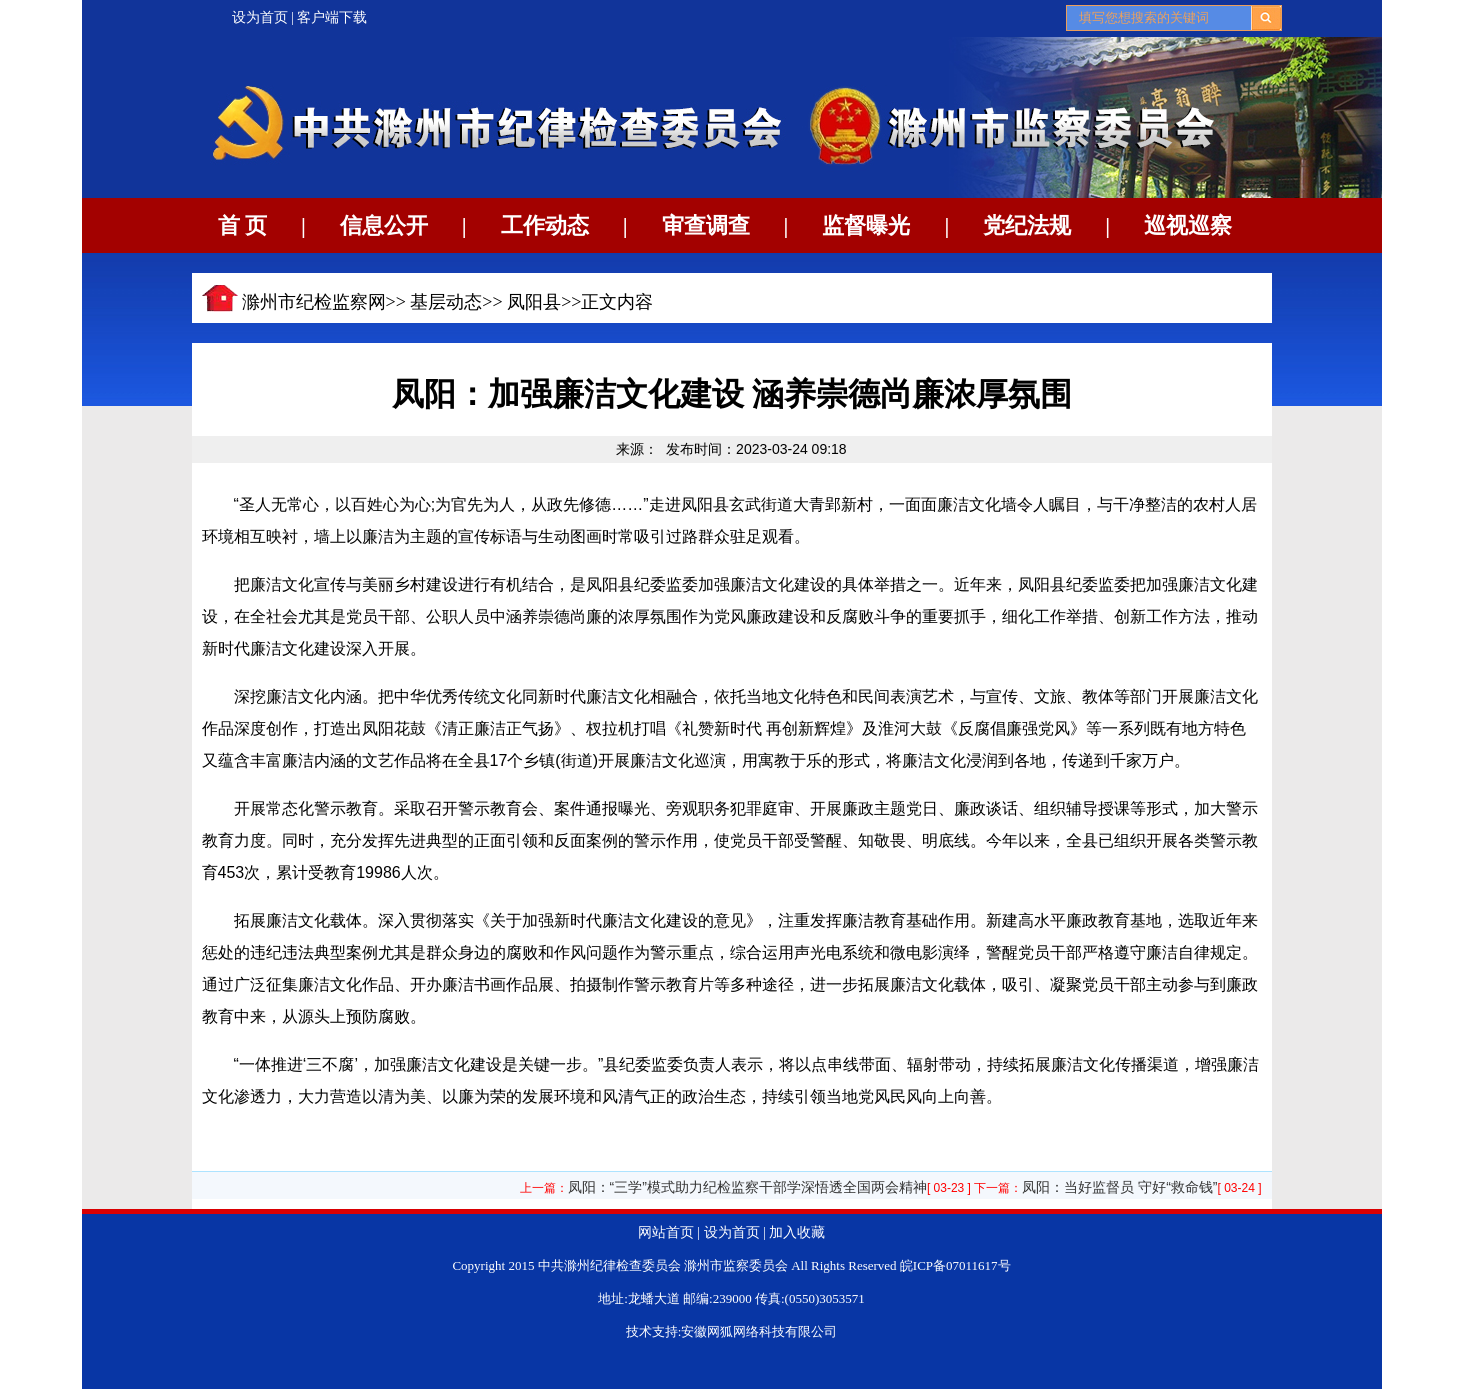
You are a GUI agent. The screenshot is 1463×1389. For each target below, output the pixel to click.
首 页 (243, 225)
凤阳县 (534, 302)
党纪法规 (1027, 225)
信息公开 (384, 225)
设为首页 (260, 17)
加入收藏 (797, 1232)
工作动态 (545, 225)
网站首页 (666, 1232)
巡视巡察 (1188, 225)
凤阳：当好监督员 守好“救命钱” (1119, 1187)
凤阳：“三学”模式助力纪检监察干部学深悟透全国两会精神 (747, 1187)
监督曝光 (866, 225)
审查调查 (706, 225)
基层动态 (446, 302)
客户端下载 (332, 17)
